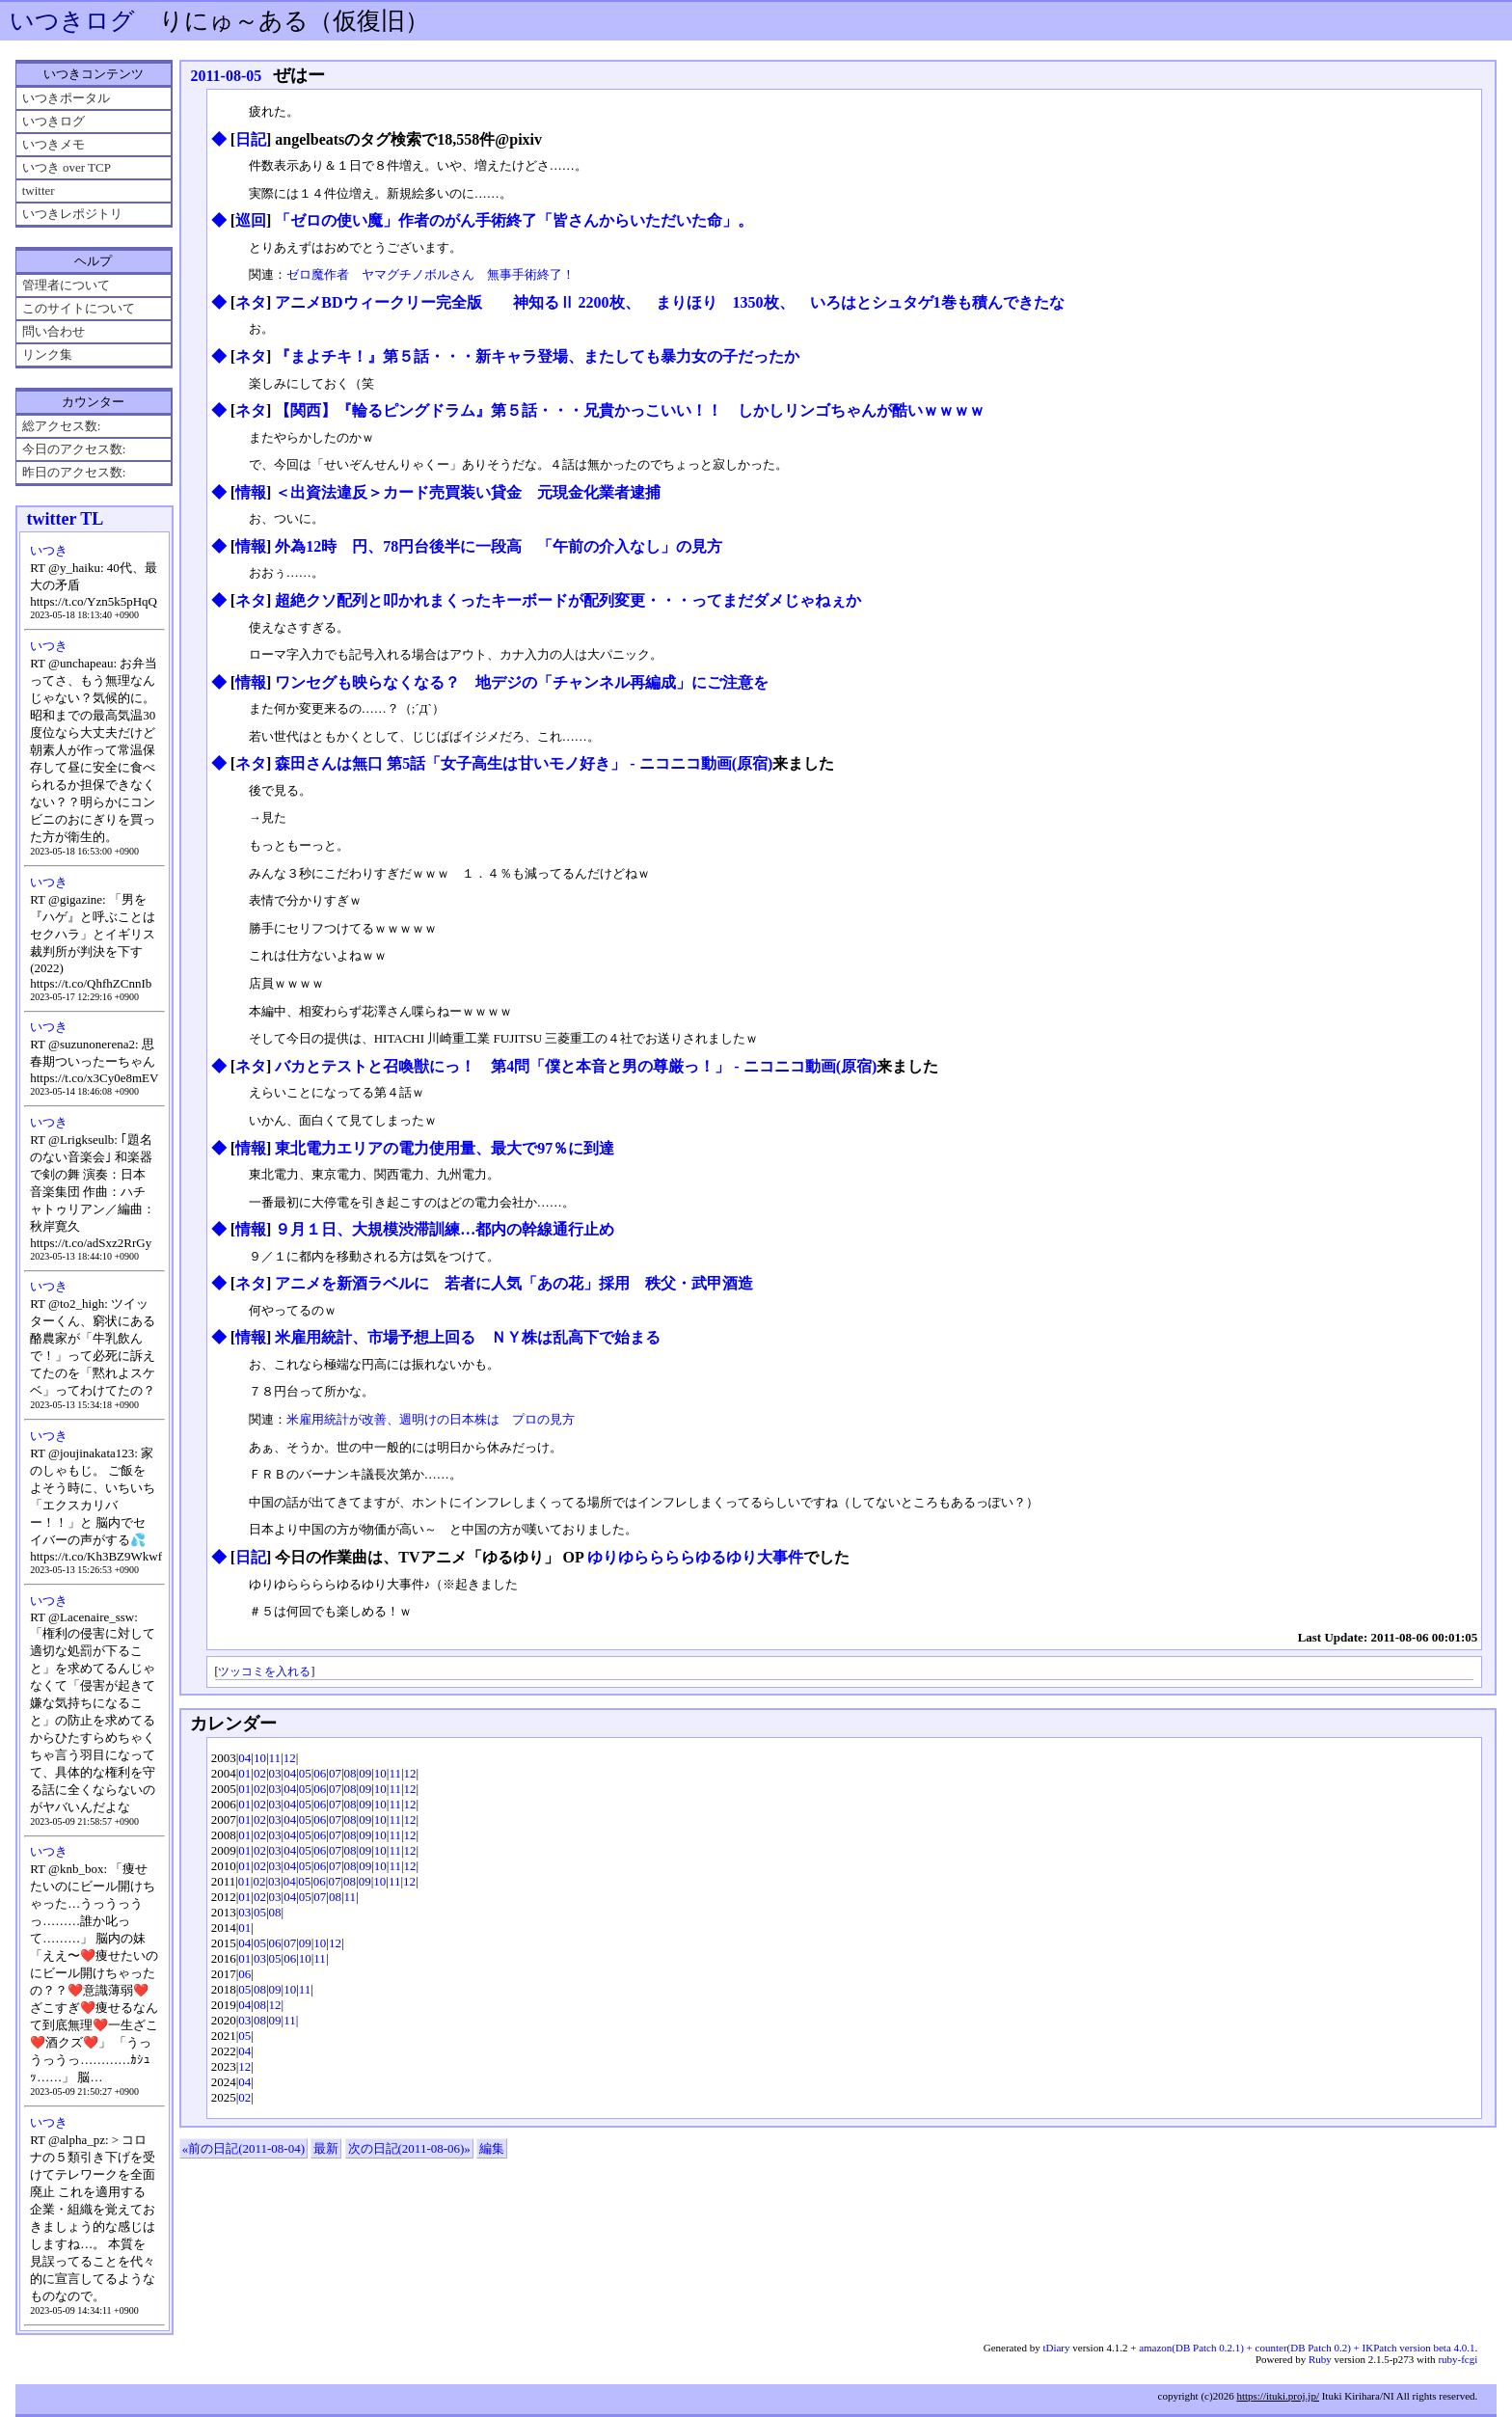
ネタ (250, 302)
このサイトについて (78, 308)
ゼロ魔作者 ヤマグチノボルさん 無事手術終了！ (430, 274)
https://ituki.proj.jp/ (1277, 2396)
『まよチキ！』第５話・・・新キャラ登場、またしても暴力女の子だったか (537, 356)
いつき (49, 550)
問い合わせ (53, 331)
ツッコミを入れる (264, 1672)
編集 (491, 2148)
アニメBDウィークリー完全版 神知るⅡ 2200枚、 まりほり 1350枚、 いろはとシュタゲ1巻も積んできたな (669, 302)
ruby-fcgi (1457, 2359)
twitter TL (64, 519)
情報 (250, 492)
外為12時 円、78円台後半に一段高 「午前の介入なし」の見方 (498, 546)
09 (365, 1773)
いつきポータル (66, 98)
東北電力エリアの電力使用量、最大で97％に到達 (444, 1148)
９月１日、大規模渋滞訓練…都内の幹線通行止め (444, 1229)
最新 (325, 2148)
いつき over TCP (66, 167)
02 (260, 1773)
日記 (250, 139)
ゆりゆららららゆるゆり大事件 (695, 1557)
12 (290, 1758)
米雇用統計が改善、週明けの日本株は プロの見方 (430, 1419)
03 (275, 1773)
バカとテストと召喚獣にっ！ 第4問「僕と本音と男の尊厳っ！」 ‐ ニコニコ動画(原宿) (576, 1066)
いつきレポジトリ (72, 213)
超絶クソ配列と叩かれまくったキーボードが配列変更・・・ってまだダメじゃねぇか (568, 600)
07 (335, 1773)
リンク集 (47, 354)
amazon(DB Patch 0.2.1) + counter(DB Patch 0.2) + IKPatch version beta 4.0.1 (1306, 2347)
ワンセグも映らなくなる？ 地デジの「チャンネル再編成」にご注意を (522, 682)
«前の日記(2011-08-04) (243, 2148)
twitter (38, 190)
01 (244, 1773)
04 (244, 1758)
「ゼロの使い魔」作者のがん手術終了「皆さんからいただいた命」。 (514, 220)
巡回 (250, 220)
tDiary (1055, 2347)
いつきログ (72, 21)
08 (350, 1773)
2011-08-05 (225, 76)
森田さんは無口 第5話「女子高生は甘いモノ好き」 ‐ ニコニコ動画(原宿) (523, 763)
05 (305, 1773)
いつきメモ (53, 144)
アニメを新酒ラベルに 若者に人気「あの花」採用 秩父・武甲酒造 (514, 1283)
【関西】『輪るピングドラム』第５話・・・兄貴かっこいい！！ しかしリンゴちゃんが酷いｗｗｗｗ (630, 410)
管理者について (66, 285)
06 (319, 1773)
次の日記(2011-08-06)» (409, 2148)
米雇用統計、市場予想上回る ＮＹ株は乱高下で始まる (468, 1337)
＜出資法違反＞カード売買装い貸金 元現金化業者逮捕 (468, 492)
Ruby (1320, 2359)
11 (275, 1758)
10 (260, 1758)
